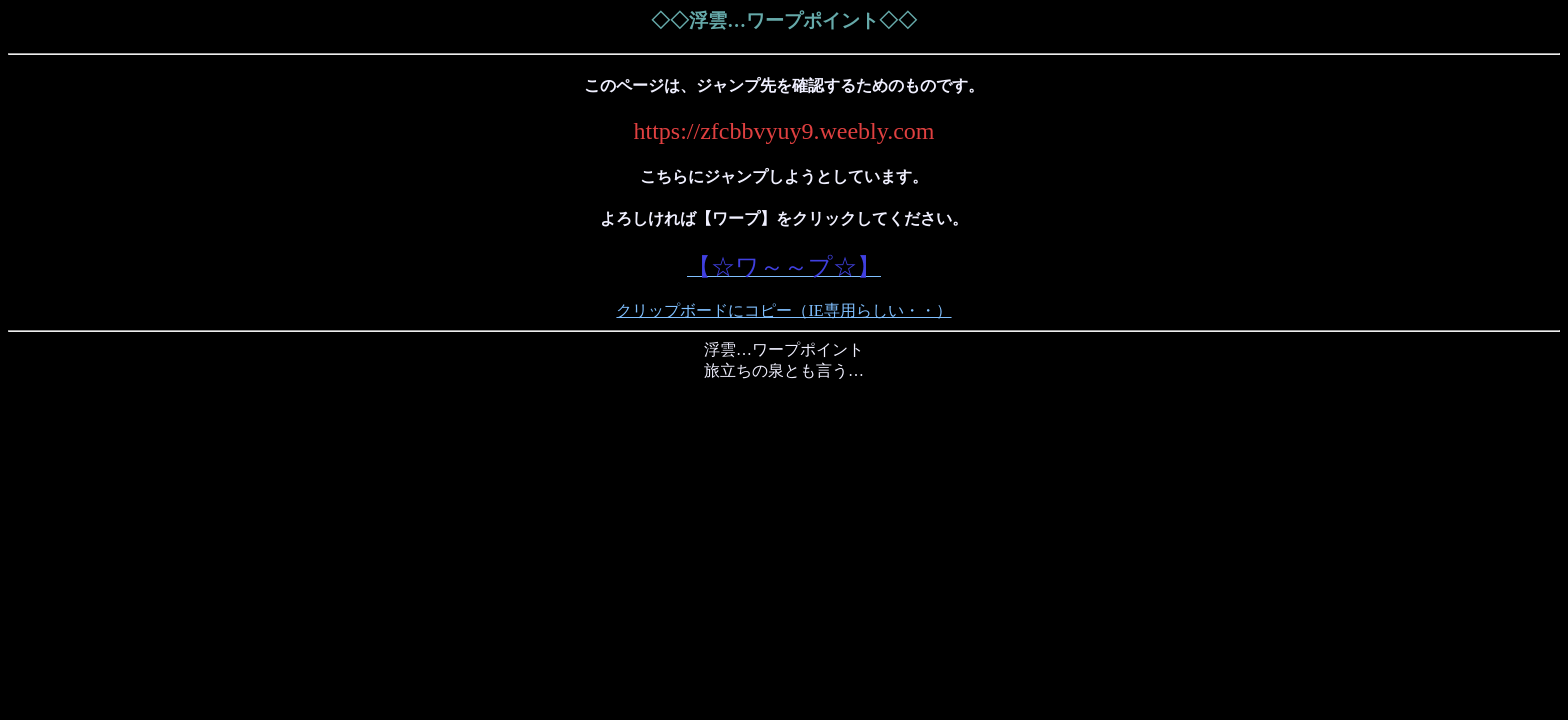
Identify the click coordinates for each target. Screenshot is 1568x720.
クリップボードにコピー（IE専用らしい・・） (783, 310)
